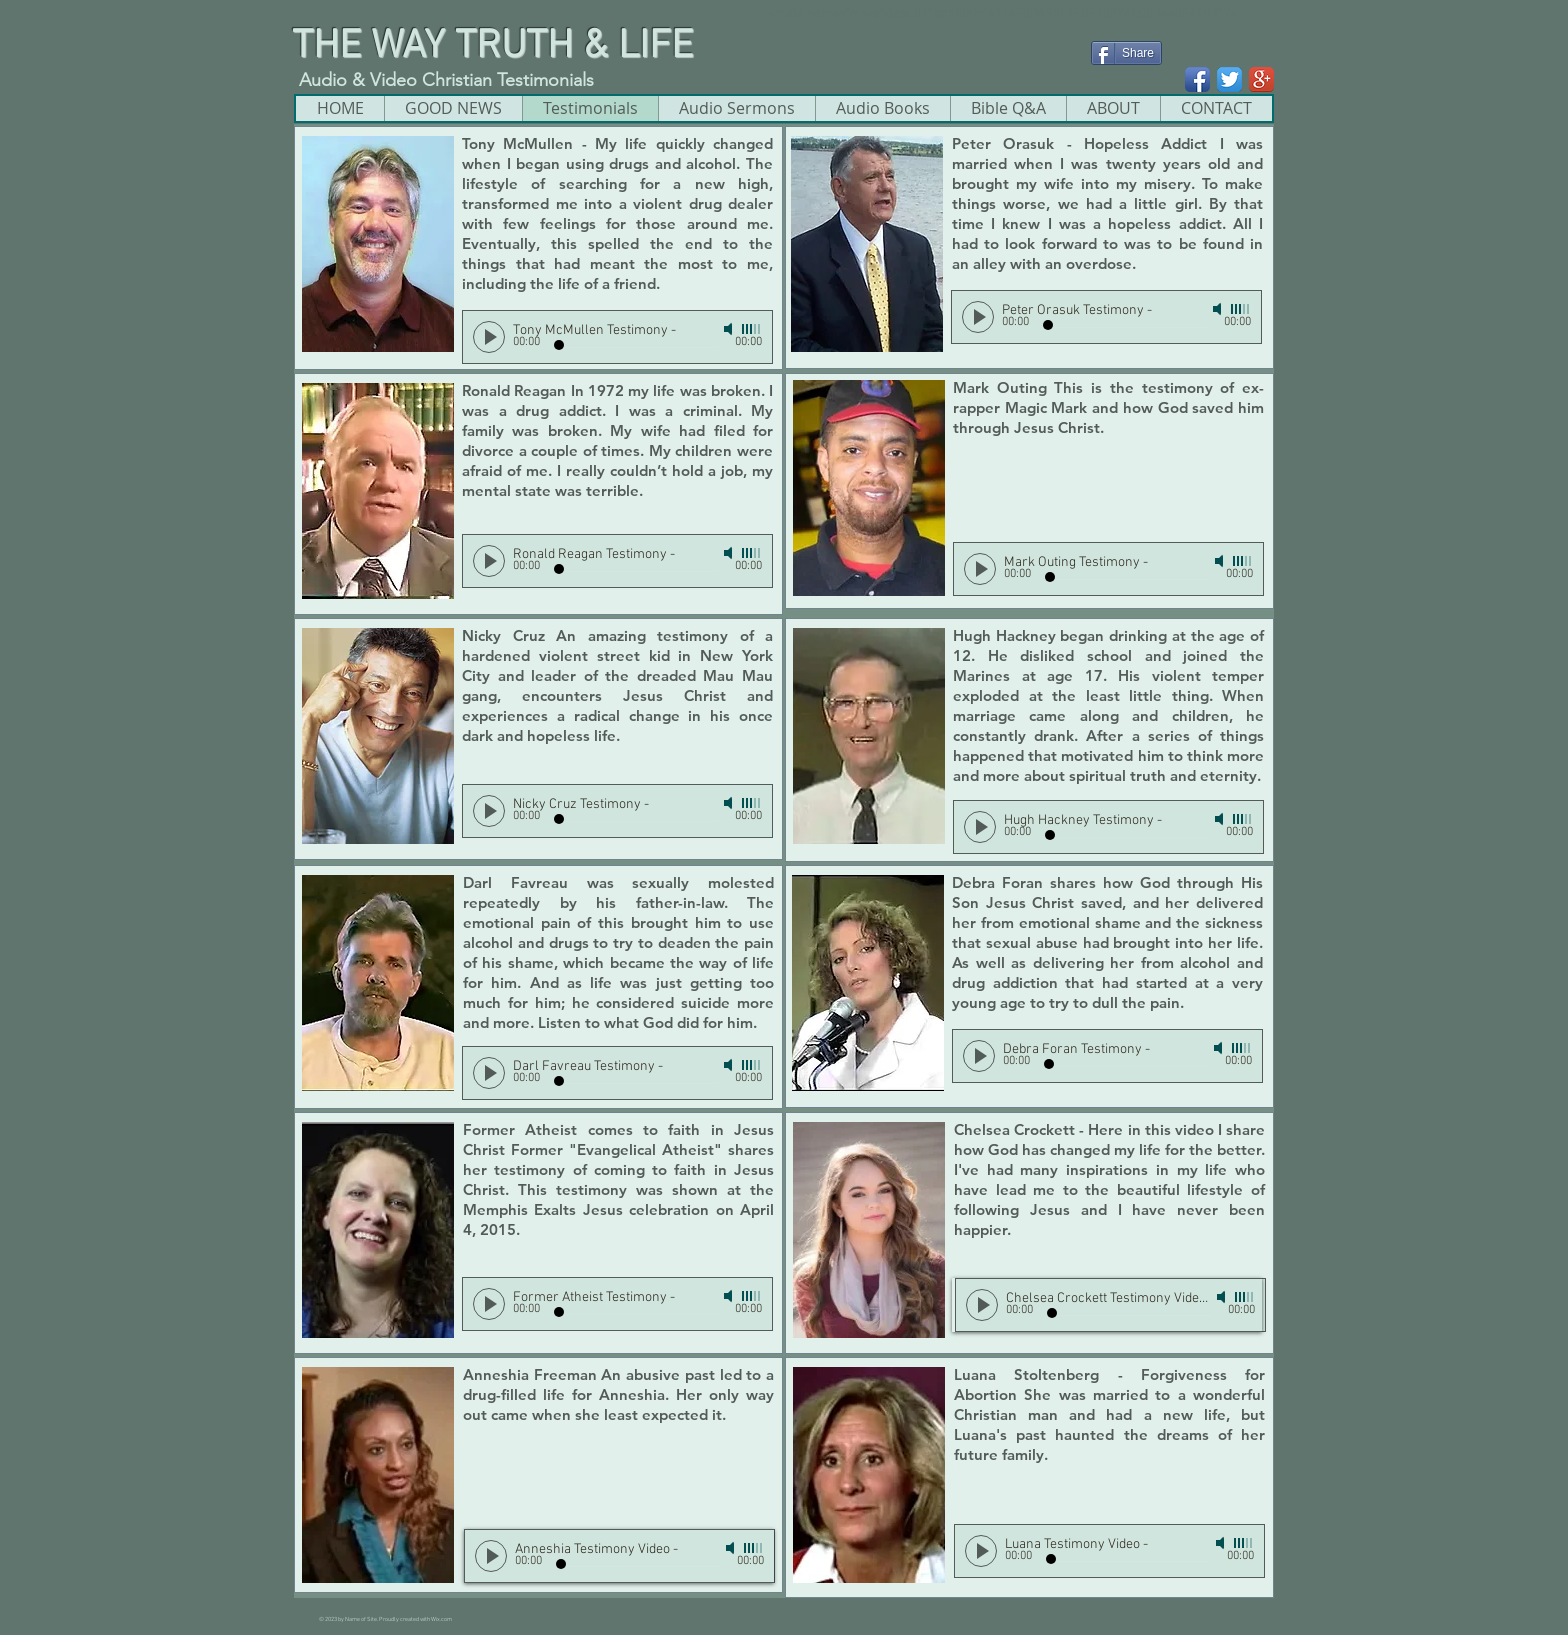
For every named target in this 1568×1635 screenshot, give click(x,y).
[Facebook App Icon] (1197, 79)
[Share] (1126, 53)
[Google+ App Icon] (1261, 79)
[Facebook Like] (1129, 83)
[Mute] (730, 329)
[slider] (752, 329)
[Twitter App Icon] (1229, 79)
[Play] (489, 337)
